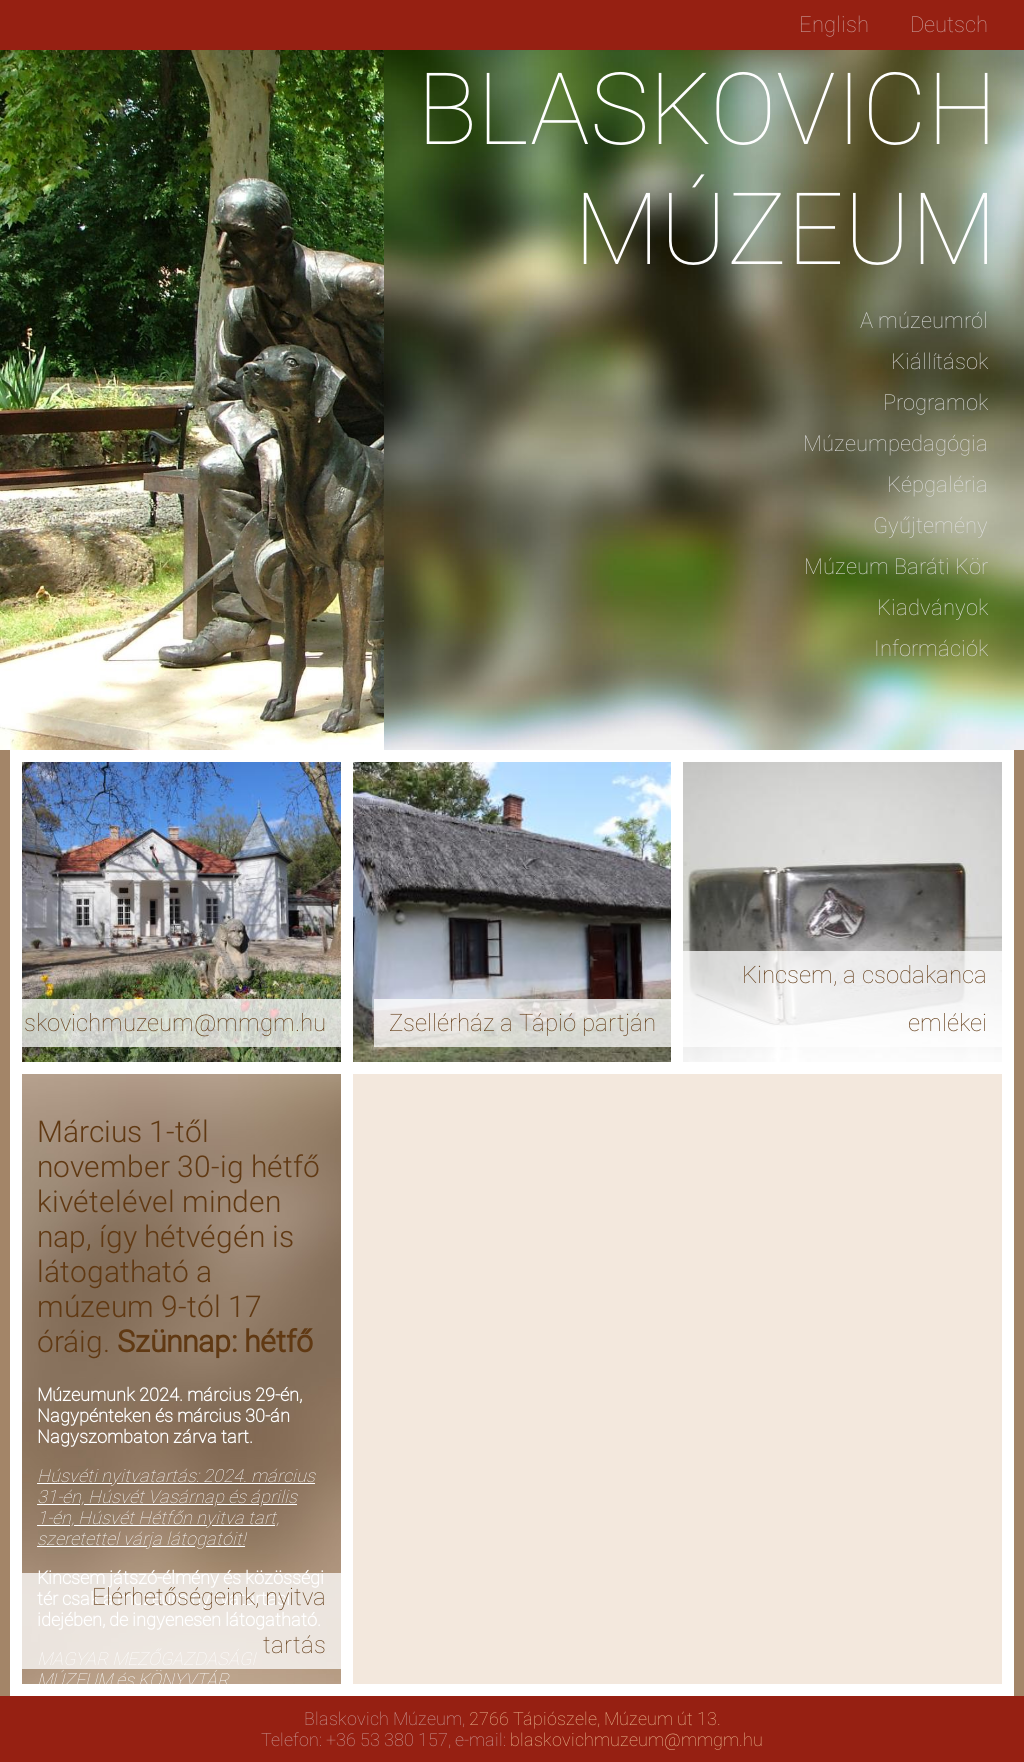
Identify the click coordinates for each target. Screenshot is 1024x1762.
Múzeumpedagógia (895, 443)
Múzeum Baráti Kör (896, 566)
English (834, 24)
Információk (931, 648)
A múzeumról (924, 320)
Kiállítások (939, 361)
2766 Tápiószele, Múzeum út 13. (595, 1718)
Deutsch (949, 24)
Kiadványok (932, 607)
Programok (935, 402)
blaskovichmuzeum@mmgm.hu (636, 1739)
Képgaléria (937, 484)
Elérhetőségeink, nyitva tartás (209, 1621)
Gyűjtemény (930, 525)
